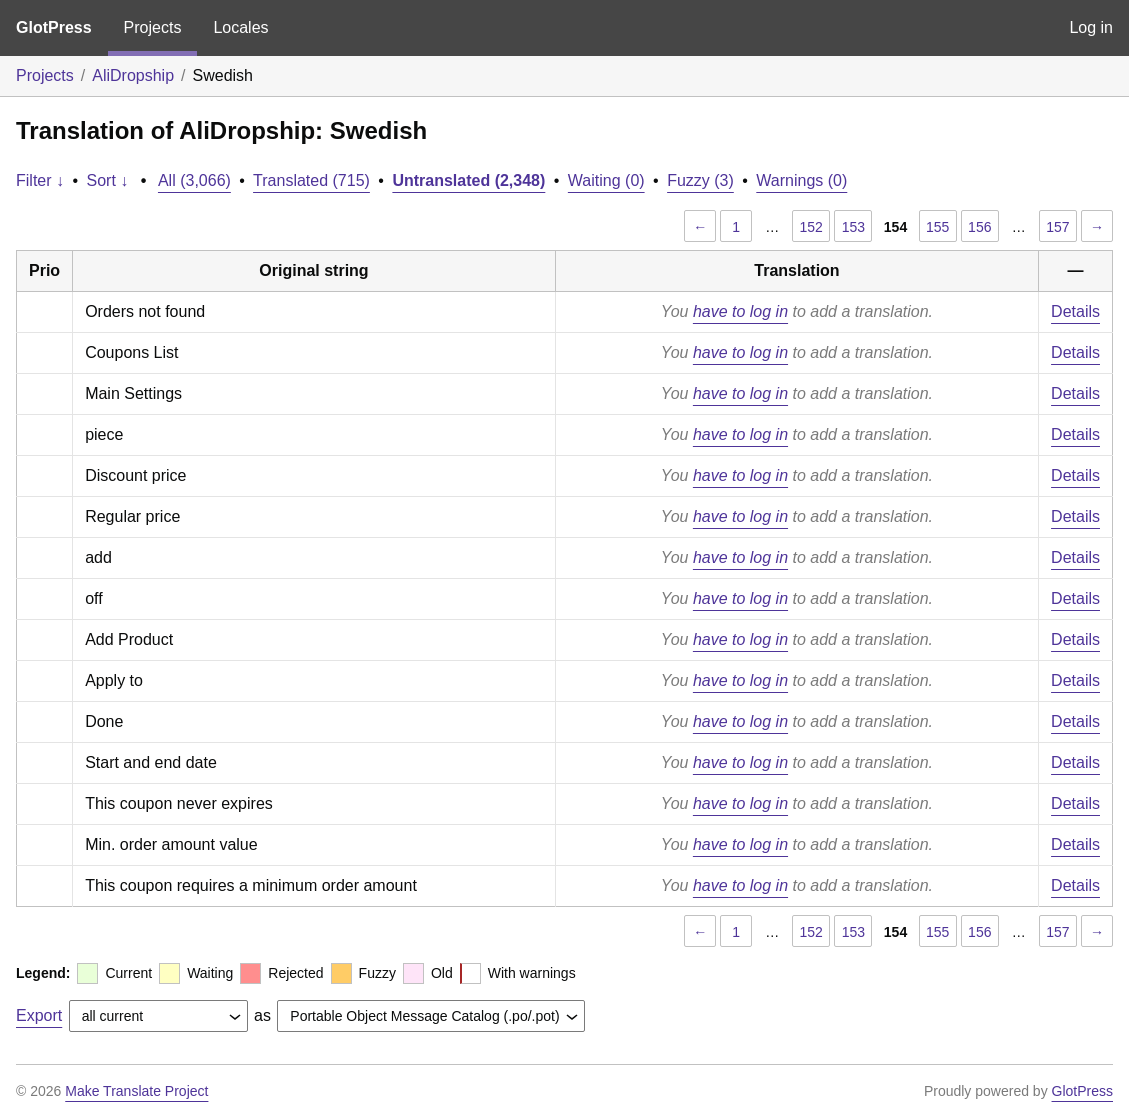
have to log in (740, 311)
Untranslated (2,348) (468, 180)
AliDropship (133, 75)
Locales (240, 27)
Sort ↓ (108, 180)
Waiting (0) (606, 180)
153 (853, 227)
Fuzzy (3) (700, 180)
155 (937, 227)
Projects (153, 27)
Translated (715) (311, 180)
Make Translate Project (136, 1091)
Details (1075, 311)
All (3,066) (194, 180)
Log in (1091, 27)
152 (811, 227)
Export (39, 1015)
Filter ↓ (40, 180)
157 (1057, 227)
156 (979, 227)
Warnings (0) (801, 180)
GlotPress (54, 27)
